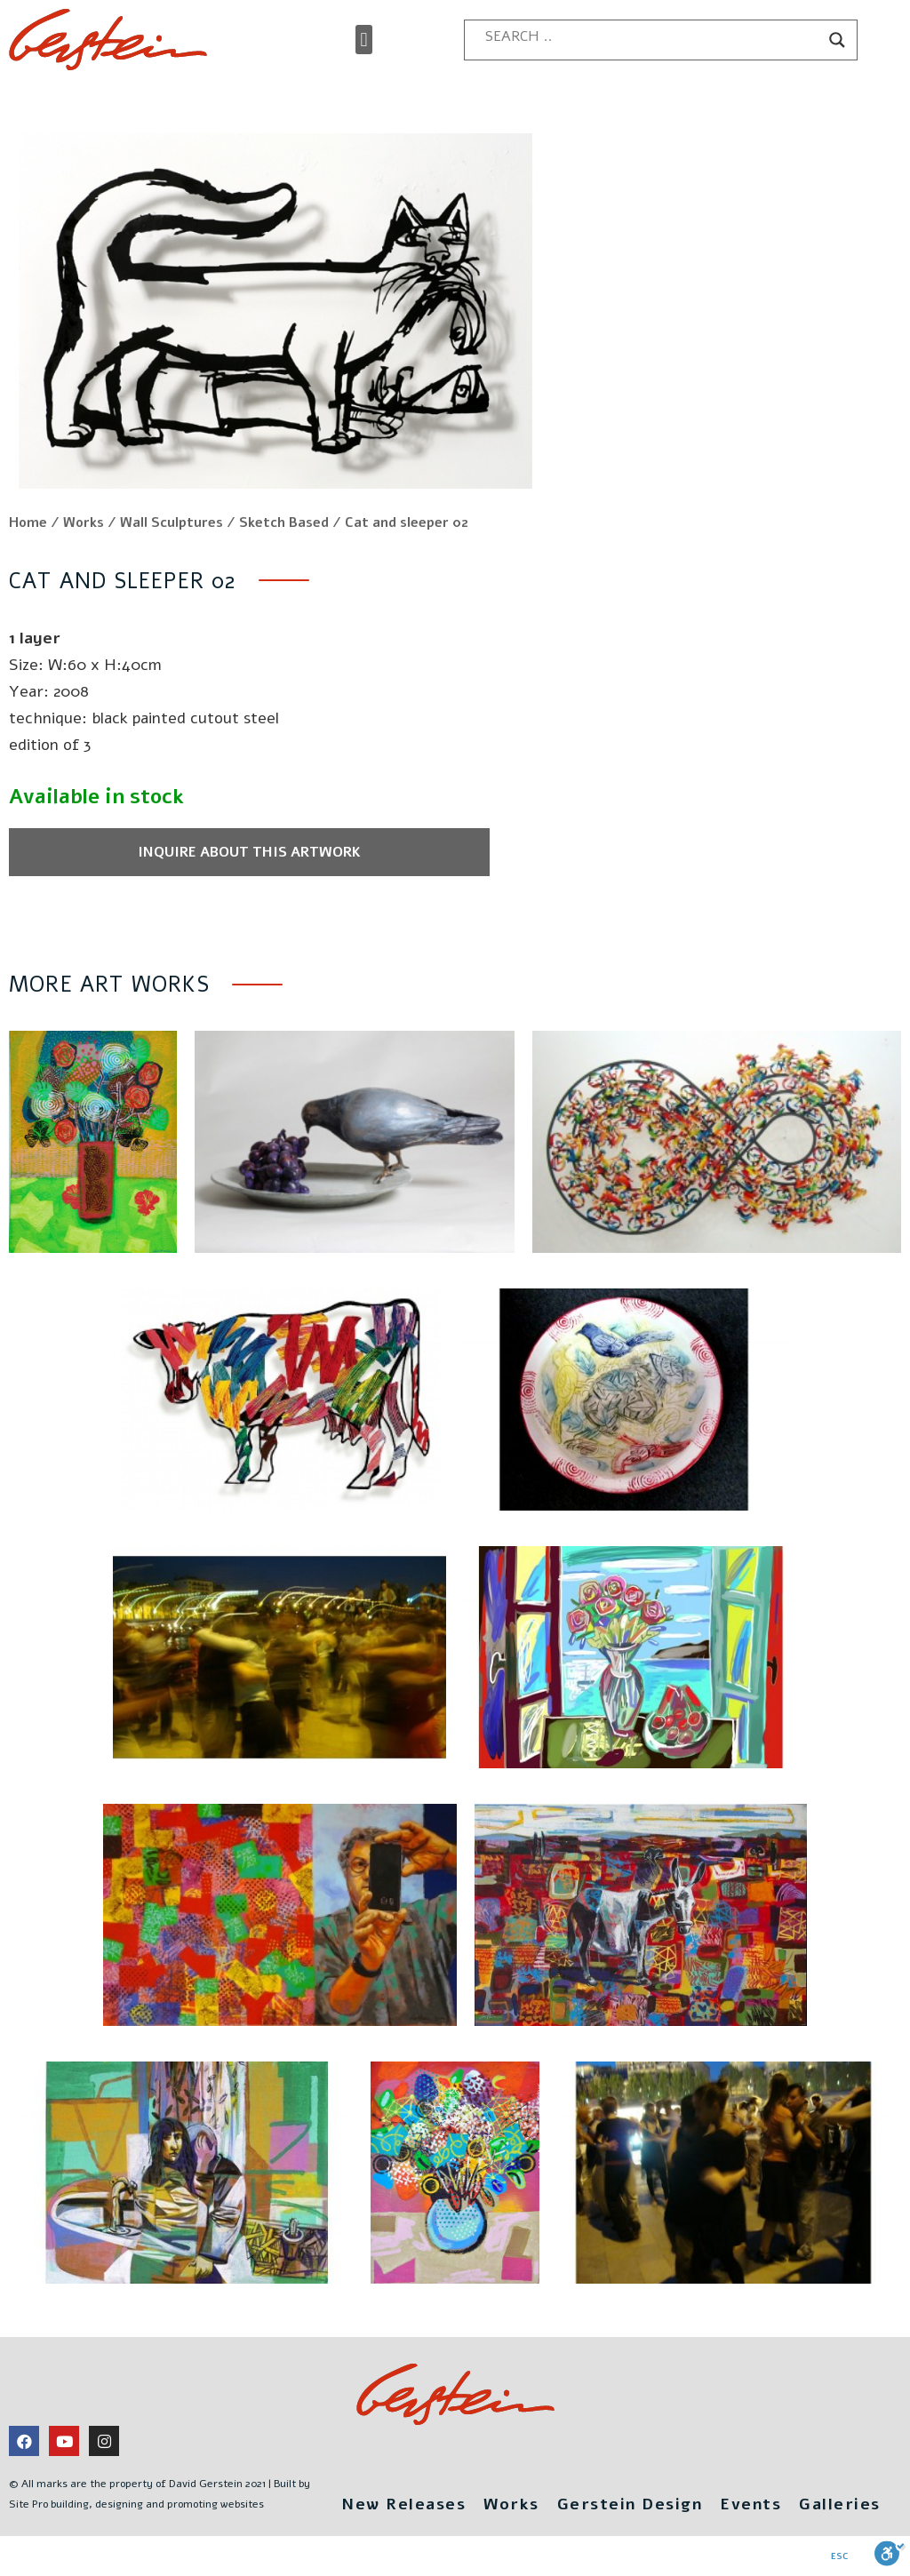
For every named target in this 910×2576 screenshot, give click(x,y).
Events (750, 2504)
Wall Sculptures (171, 522)
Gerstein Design (630, 2504)
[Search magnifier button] (837, 40)
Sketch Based (284, 522)
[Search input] (652, 36)
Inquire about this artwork (249, 852)
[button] (363, 39)
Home (28, 522)
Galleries (840, 2504)
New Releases (403, 2504)
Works (83, 522)
